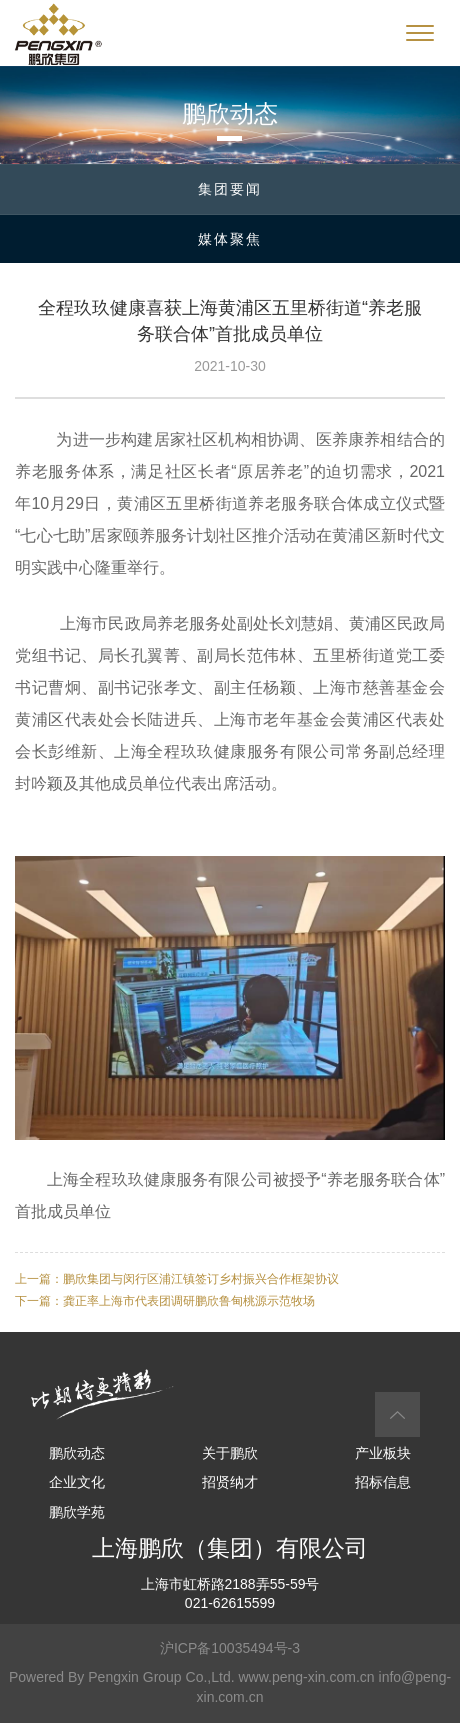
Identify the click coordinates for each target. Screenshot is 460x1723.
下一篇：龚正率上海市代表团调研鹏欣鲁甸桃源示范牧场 (165, 1301)
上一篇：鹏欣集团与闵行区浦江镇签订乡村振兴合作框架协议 (177, 1279)
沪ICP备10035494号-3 (230, 1648)
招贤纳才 (230, 1482)
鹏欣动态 (77, 1453)
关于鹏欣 (230, 1453)
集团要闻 (230, 189)
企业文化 (77, 1482)
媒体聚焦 (230, 239)
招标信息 (383, 1482)
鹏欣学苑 (77, 1512)
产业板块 (383, 1453)
